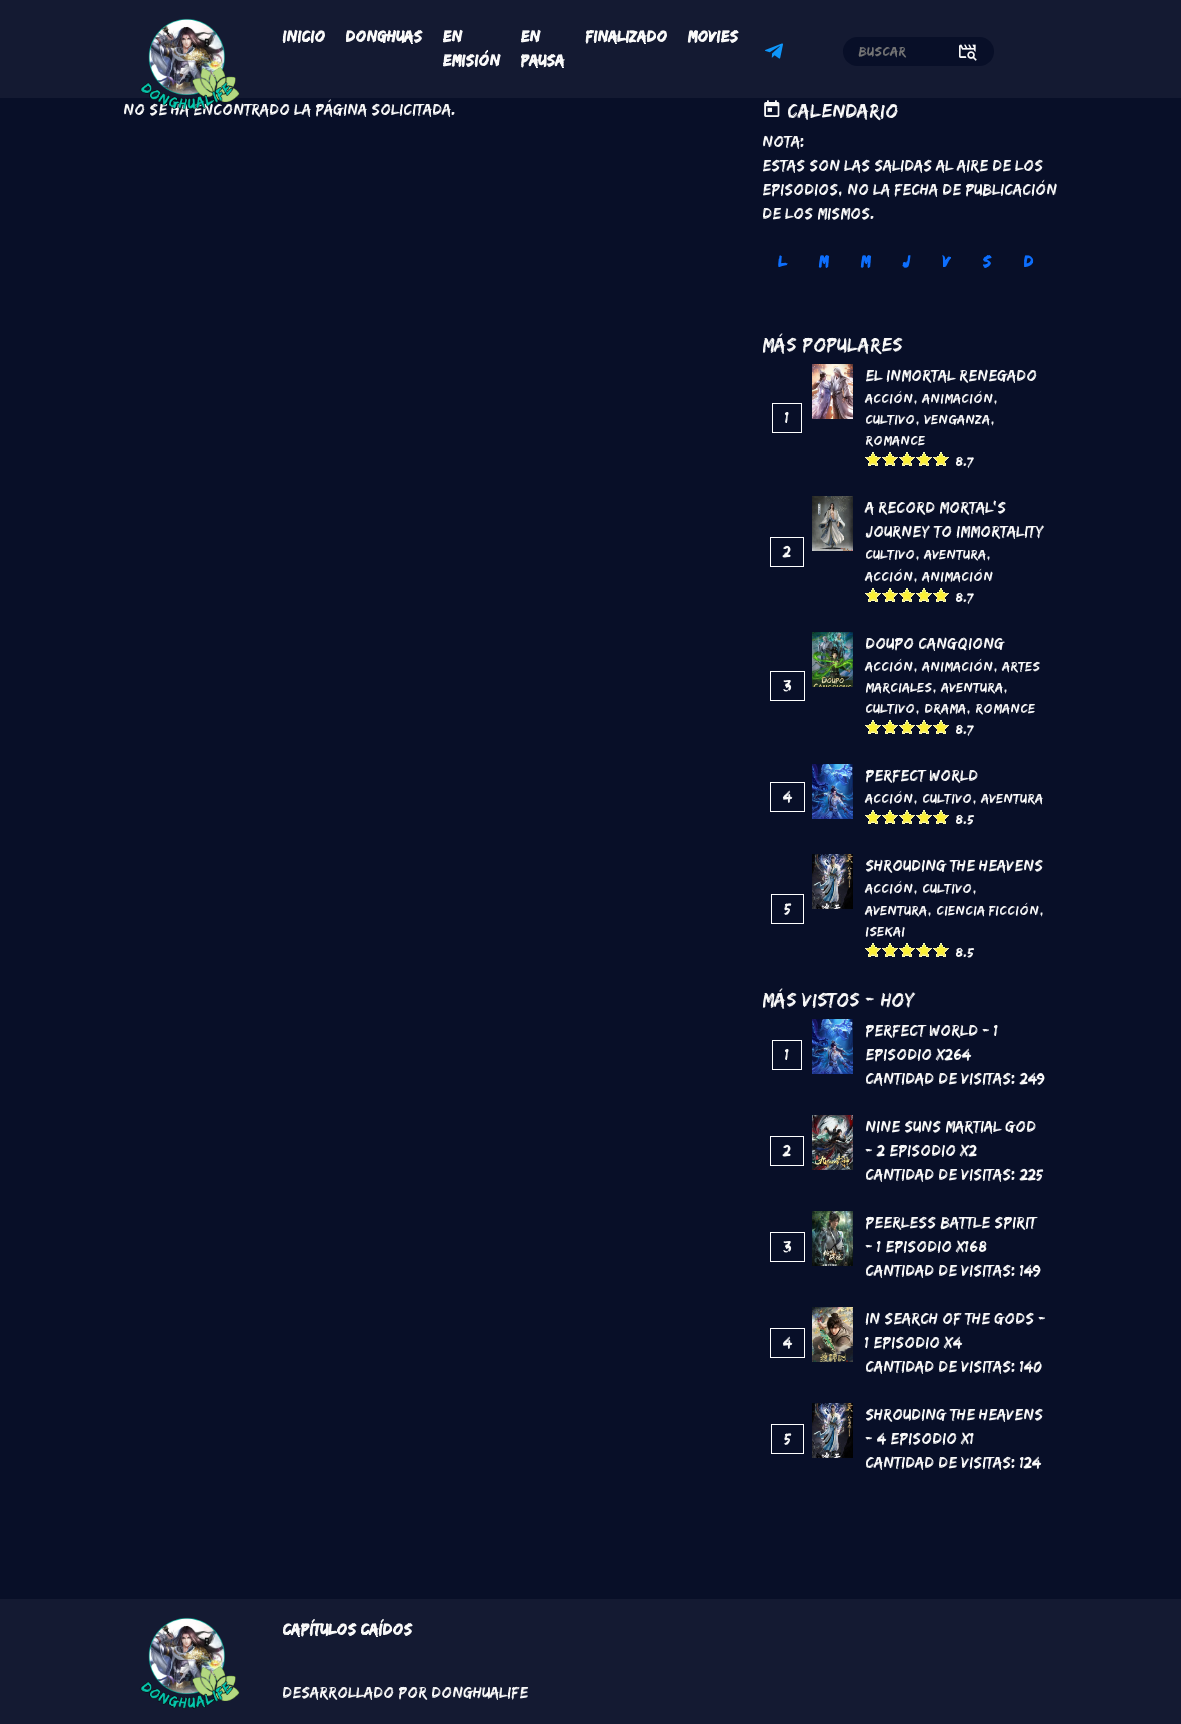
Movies (712, 36)
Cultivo (890, 419)
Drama (945, 708)
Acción (889, 398)
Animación (957, 398)
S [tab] (986, 261)
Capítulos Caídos (347, 1629)
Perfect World (921, 775)
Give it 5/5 (941, 458)
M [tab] (823, 261)
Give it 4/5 (924, 458)
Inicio (303, 36)
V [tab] (946, 261)
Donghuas (383, 36)
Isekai (885, 931)
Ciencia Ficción (987, 910)
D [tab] (1028, 261)
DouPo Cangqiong (934, 643)
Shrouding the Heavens (954, 865)
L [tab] (782, 261)
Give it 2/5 (890, 458)
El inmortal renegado (951, 375)
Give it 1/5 (873, 458)
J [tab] (906, 261)
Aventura (955, 554)
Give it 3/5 (907, 458)
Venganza (957, 419)
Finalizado (626, 36)
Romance (895, 440)
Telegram (777, 54)
